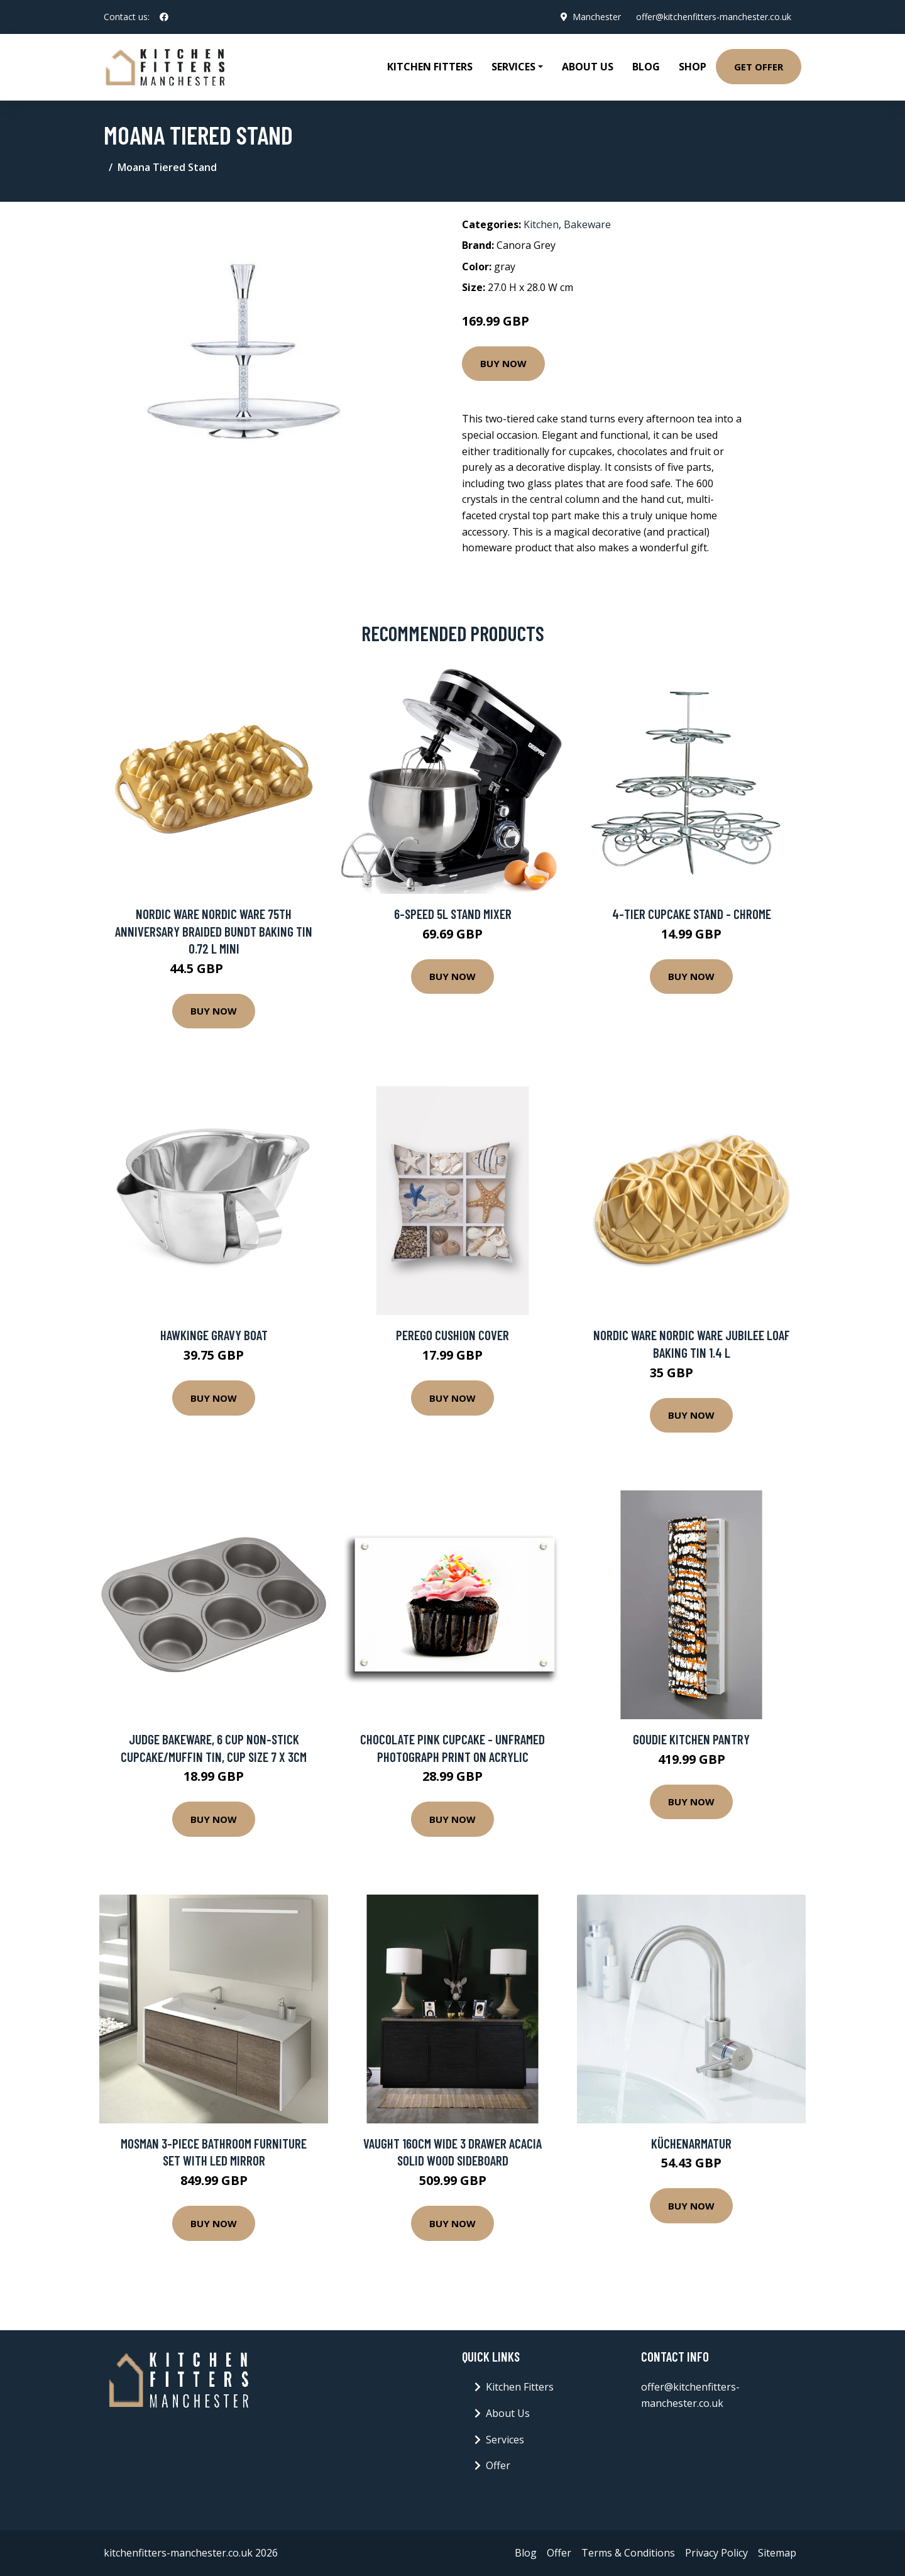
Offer (498, 2465)
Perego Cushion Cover (452, 1335)
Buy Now (503, 363)
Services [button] (513, 67)
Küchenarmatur (691, 2143)
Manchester (597, 17)
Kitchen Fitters (430, 67)
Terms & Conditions (628, 2553)
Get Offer (758, 66)
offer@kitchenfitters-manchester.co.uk (713, 17)
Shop (692, 67)
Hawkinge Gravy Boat (214, 1335)
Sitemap (777, 2553)
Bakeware (587, 224)
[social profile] (164, 17)
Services (505, 2440)
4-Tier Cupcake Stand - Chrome (691, 914)
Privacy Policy (716, 2553)
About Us (587, 67)
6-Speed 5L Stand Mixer (453, 914)
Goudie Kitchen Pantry (691, 1739)
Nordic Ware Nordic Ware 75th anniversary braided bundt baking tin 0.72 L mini (213, 931)
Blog (646, 67)
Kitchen (541, 224)
